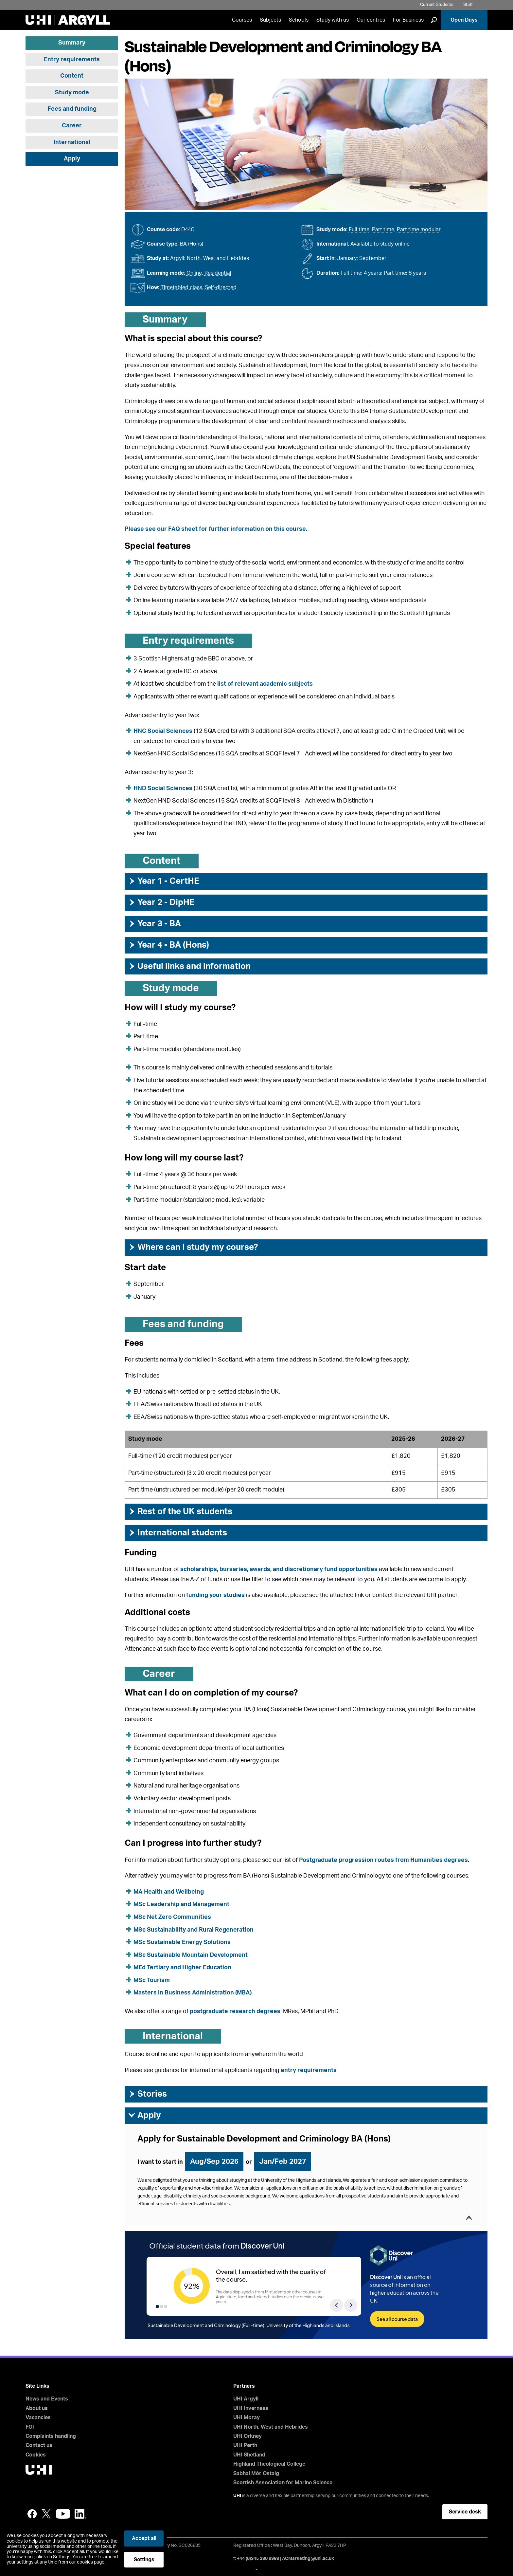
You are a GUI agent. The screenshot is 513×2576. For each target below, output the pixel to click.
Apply (72, 159)
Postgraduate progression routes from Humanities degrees (383, 1860)
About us (37, 2408)
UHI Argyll (245, 2398)
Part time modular (419, 229)
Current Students (436, 5)
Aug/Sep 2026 (214, 2161)
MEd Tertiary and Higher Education (182, 1968)
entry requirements (309, 2070)
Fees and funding (72, 109)
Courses (242, 20)
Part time (383, 229)
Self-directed (221, 287)
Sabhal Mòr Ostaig (256, 2473)
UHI (237, 2495)
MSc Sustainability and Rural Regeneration (193, 1930)
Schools (299, 20)
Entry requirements (72, 60)
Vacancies (38, 2417)
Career (72, 126)
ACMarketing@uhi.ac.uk (308, 2558)
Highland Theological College (269, 2464)
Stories (147, 2094)
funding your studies (215, 1595)
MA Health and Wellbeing (168, 1892)
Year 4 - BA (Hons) (168, 945)
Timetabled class (181, 287)
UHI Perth (245, 2445)
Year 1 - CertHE (163, 881)
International (72, 142)
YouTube (63, 2514)
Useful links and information (189, 966)
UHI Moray (246, 2417)
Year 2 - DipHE (161, 902)
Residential (217, 273)
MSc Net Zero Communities (172, 1917)
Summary (71, 43)
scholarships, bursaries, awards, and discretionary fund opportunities (279, 1569)
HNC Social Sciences (162, 731)
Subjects (270, 20)
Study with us (332, 20)
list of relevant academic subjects (265, 684)
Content (71, 76)
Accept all (144, 2538)
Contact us (39, 2445)
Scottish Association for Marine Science (282, 2482)
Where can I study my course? (193, 1247)
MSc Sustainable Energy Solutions (182, 1942)
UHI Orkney (247, 2436)
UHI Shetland (249, 2454)
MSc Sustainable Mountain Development (190, 1955)
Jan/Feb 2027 (282, 2161)
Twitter (46, 2514)
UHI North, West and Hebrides (270, 2427)
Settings (144, 2559)
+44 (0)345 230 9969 (258, 2558)
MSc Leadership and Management (181, 1904)
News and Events (47, 2398)
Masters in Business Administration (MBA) (192, 1993)
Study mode (72, 93)
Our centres (371, 20)
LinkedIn (80, 2514)
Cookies (36, 2454)
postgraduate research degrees (235, 2011)
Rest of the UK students (180, 1511)
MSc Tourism (151, 1980)
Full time (359, 229)
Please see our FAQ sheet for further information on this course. (216, 529)
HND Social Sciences (162, 788)
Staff (468, 5)
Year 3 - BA (154, 923)
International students (177, 1533)
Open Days (464, 20)
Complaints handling (51, 2436)
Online (194, 273)
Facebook (32, 2514)
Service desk (465, 2511)
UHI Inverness (250, 2408)
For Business (408, 20)
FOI (30, 2427)
